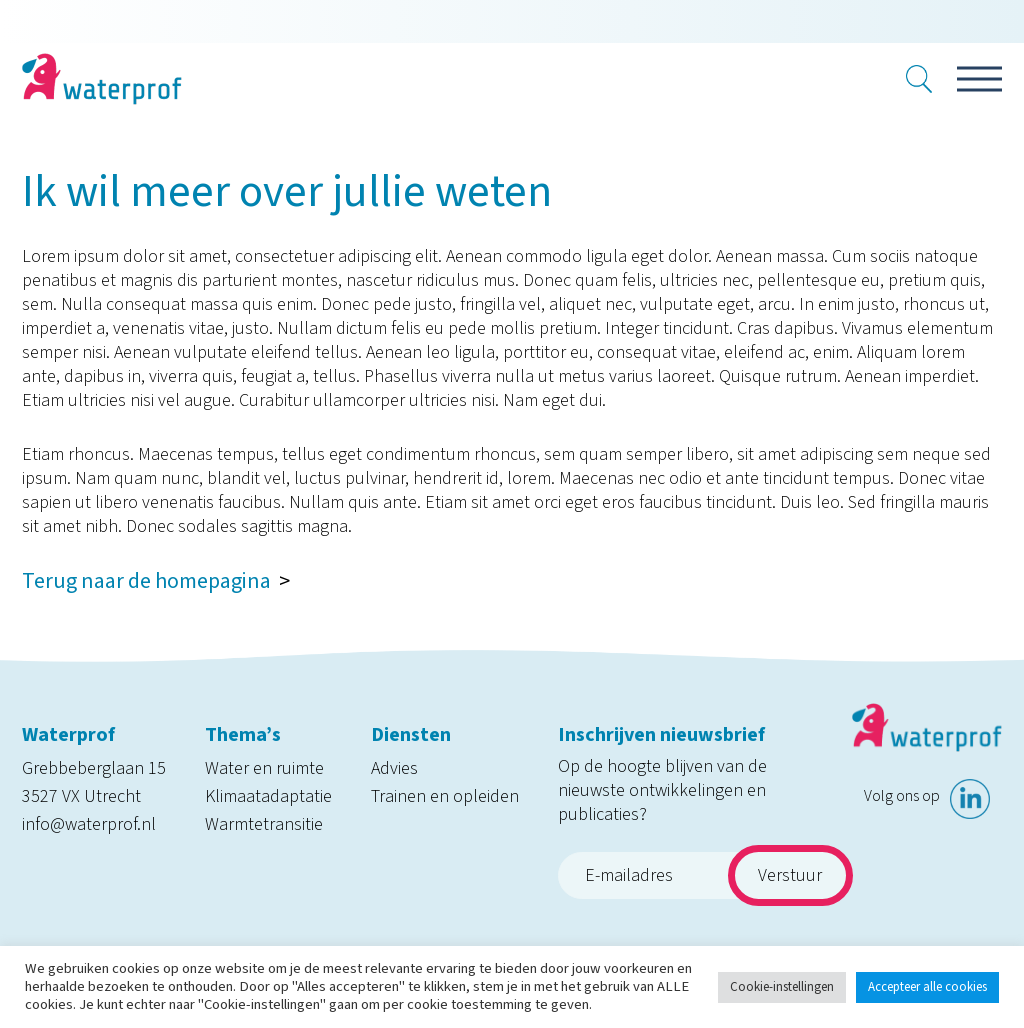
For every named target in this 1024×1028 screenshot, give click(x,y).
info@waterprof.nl (89, 824)
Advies (394, 768)
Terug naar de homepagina (146, 581)
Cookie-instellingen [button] (782, 987)
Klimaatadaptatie (268, 796)
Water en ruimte (264, 768)
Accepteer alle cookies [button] (927, 987)
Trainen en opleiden (445, 796)
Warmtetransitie (264, 824)
